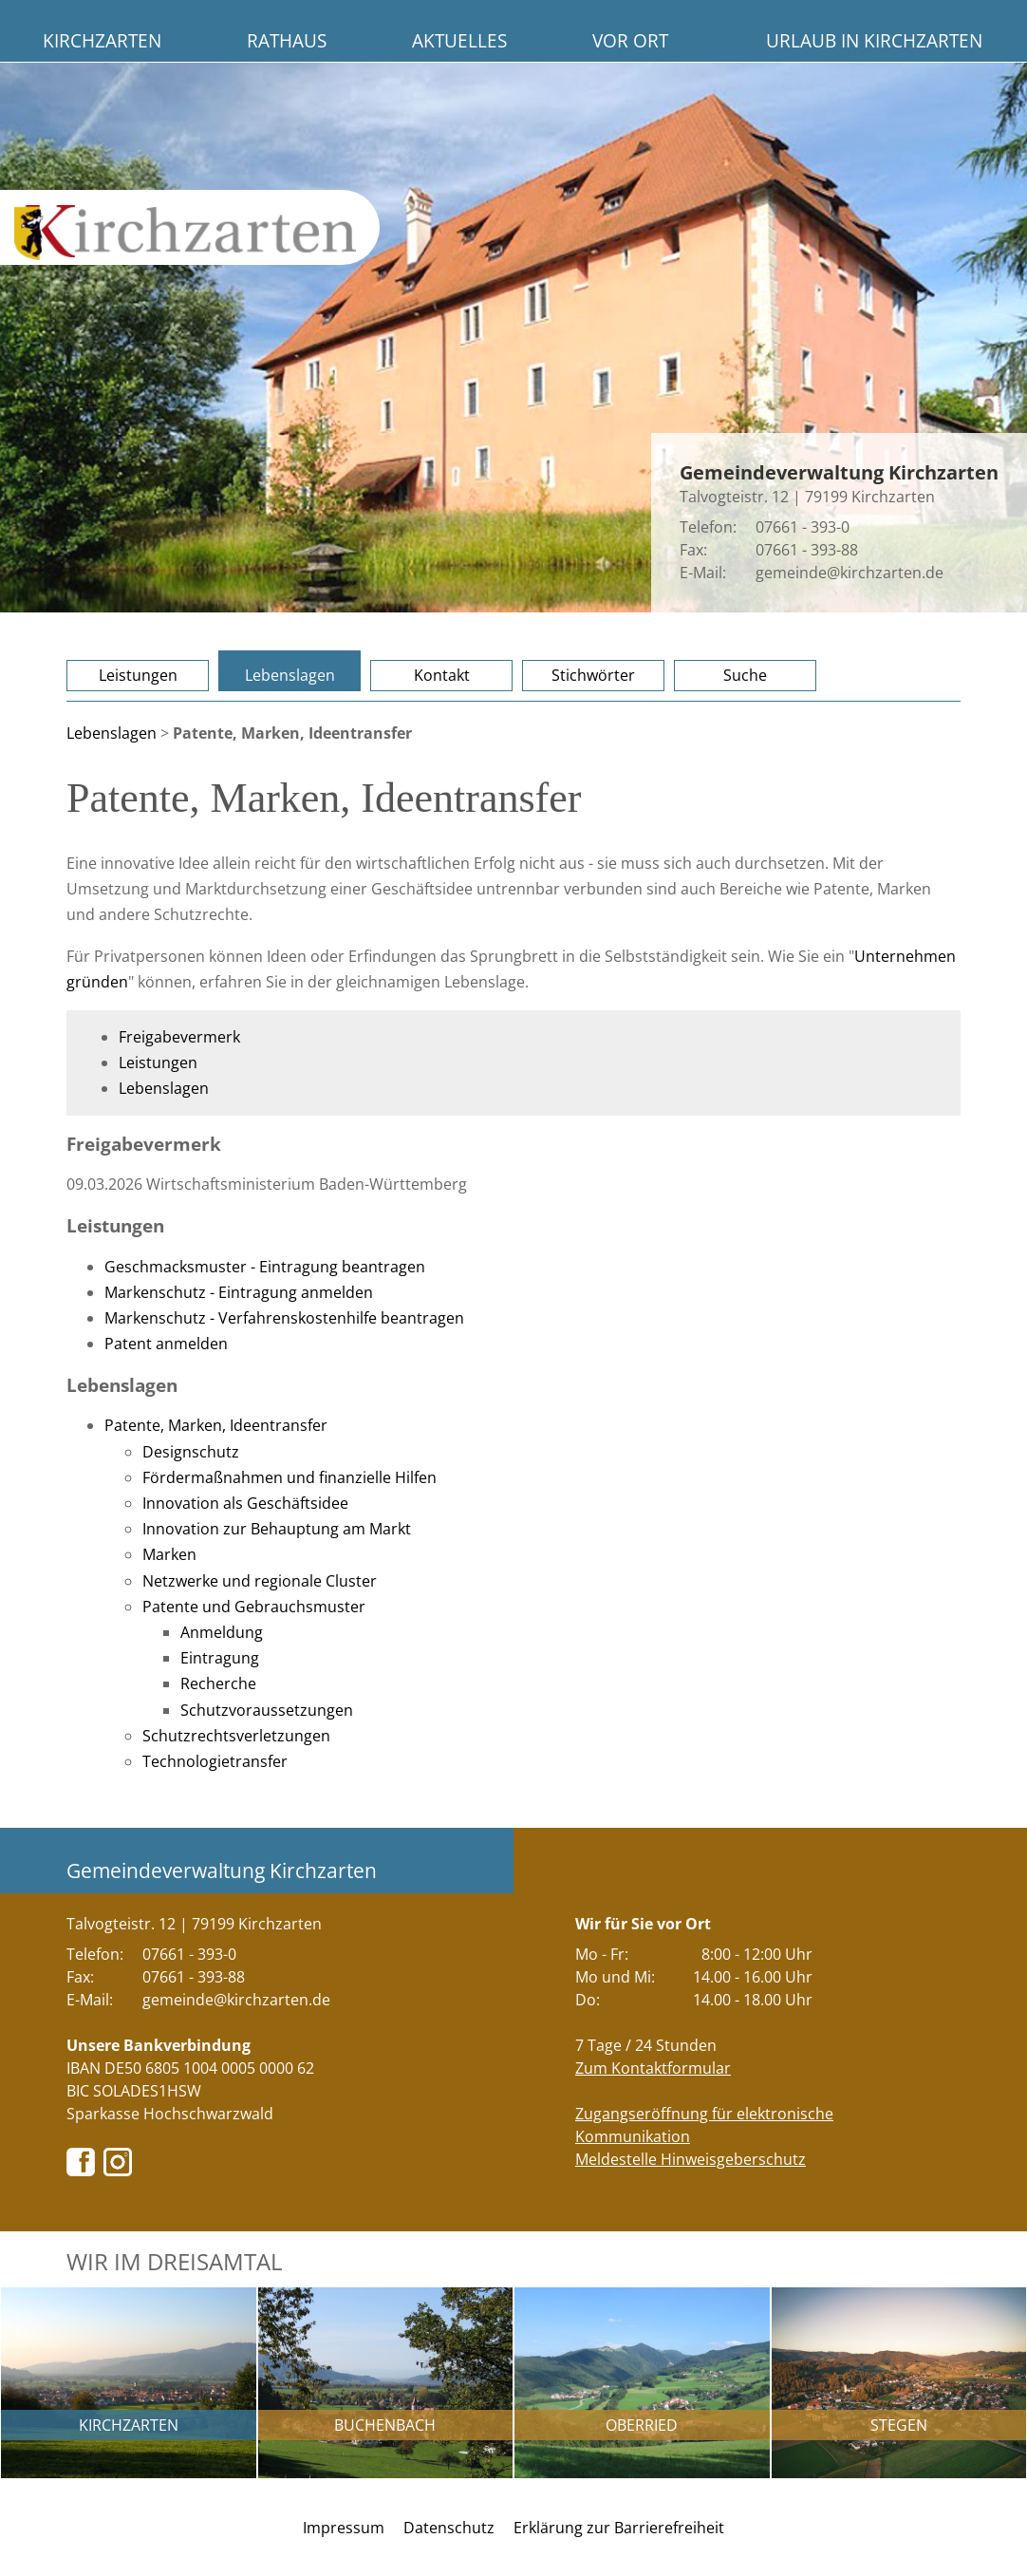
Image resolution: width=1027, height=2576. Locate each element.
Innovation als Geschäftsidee (245, 1503)
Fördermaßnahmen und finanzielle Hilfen (289, 1477)
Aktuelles (459, 40)
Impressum (343, 2527)
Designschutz (190, 1451)
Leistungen (138, 675)
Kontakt (442, 675)
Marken (169, 1554)
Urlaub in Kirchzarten (874, 40)
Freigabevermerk (179, 1036)
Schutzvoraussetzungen (266, 1710)
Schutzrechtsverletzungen (236, 1735)
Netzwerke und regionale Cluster (259, 1580)
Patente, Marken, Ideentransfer (215, 1425)
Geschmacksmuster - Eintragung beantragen (264, 1266)
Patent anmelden (166, 1343)
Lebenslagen (290, 675)
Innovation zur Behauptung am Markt (276, 1528)
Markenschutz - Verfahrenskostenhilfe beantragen (284, 1317)
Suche (745, 675)
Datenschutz (449, 2527)
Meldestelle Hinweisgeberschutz (690, 2159)
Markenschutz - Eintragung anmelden (238, 1292)
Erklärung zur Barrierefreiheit (619, 2527)
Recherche (218, 1683)
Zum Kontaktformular (653, 2068)
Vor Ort (630, 40)
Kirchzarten (102, 40)
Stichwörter (593, 675)
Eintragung (219, 1657)
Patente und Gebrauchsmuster (253, 1606)
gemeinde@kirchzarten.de (849, 572)
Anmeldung (221, 1632)
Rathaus (287, 40)
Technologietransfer (215, 1761)
